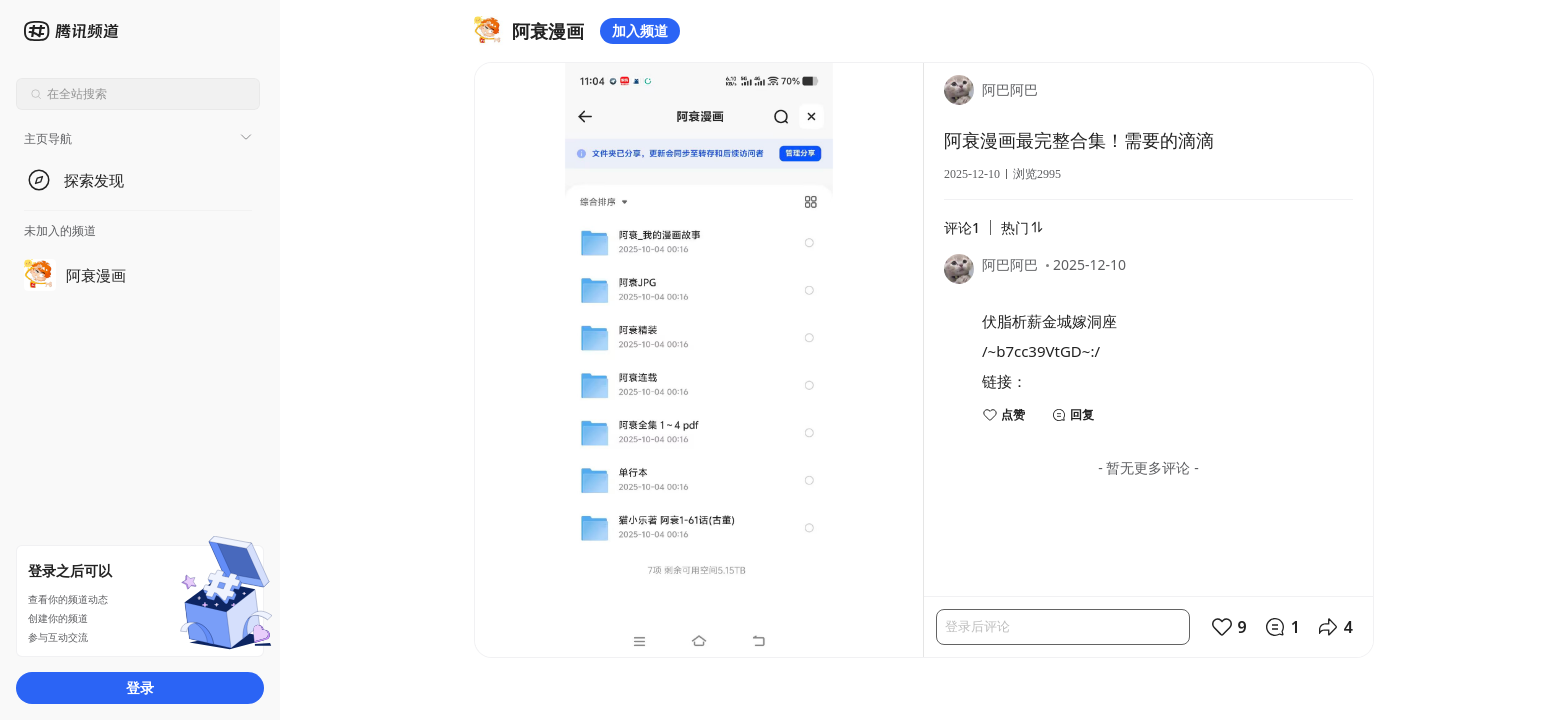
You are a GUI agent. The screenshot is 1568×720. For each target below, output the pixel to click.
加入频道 (640, 30)
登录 (140, 687)
